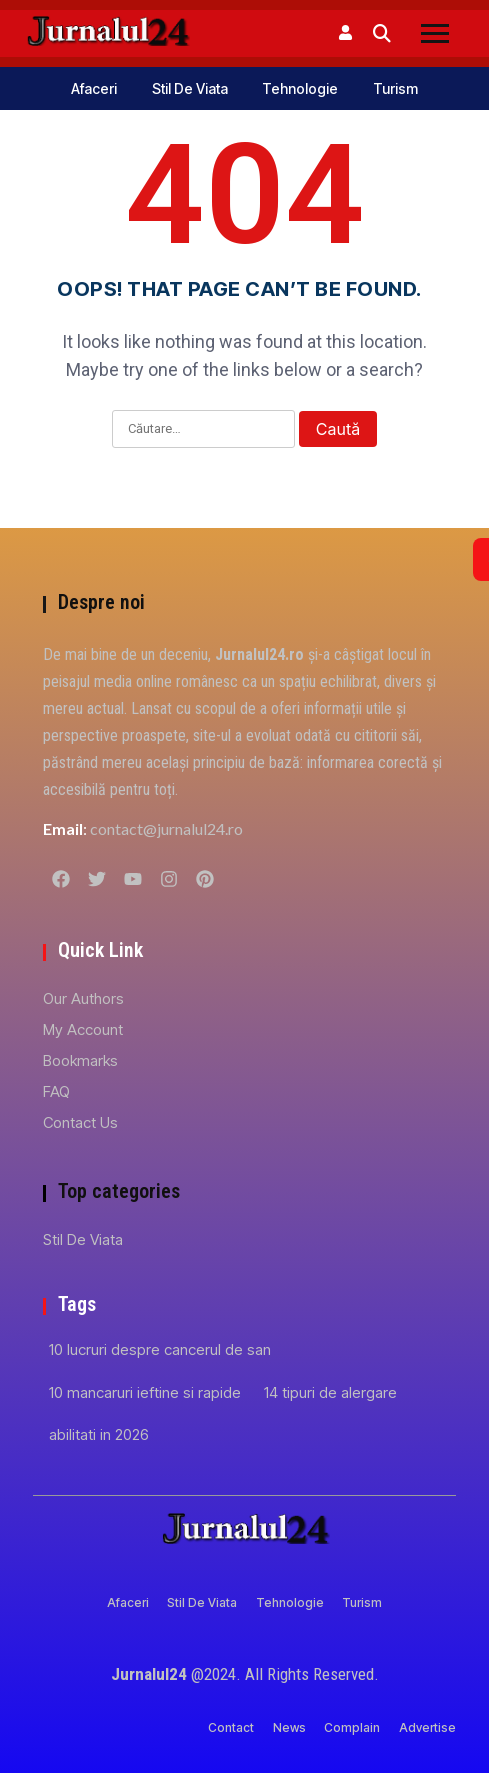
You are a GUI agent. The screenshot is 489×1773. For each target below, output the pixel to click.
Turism (395, 88)
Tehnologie (300, 88)
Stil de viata (190, 88)
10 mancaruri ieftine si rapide (145, 1392)
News (289, 1727)
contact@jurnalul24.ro (166, 828)
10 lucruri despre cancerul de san (160, 1349)
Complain (352, 1727)
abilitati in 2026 (99, 1434)
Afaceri (94, 88)
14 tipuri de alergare (330, 1392)
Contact (231, 1727)
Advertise (427, 1727)
